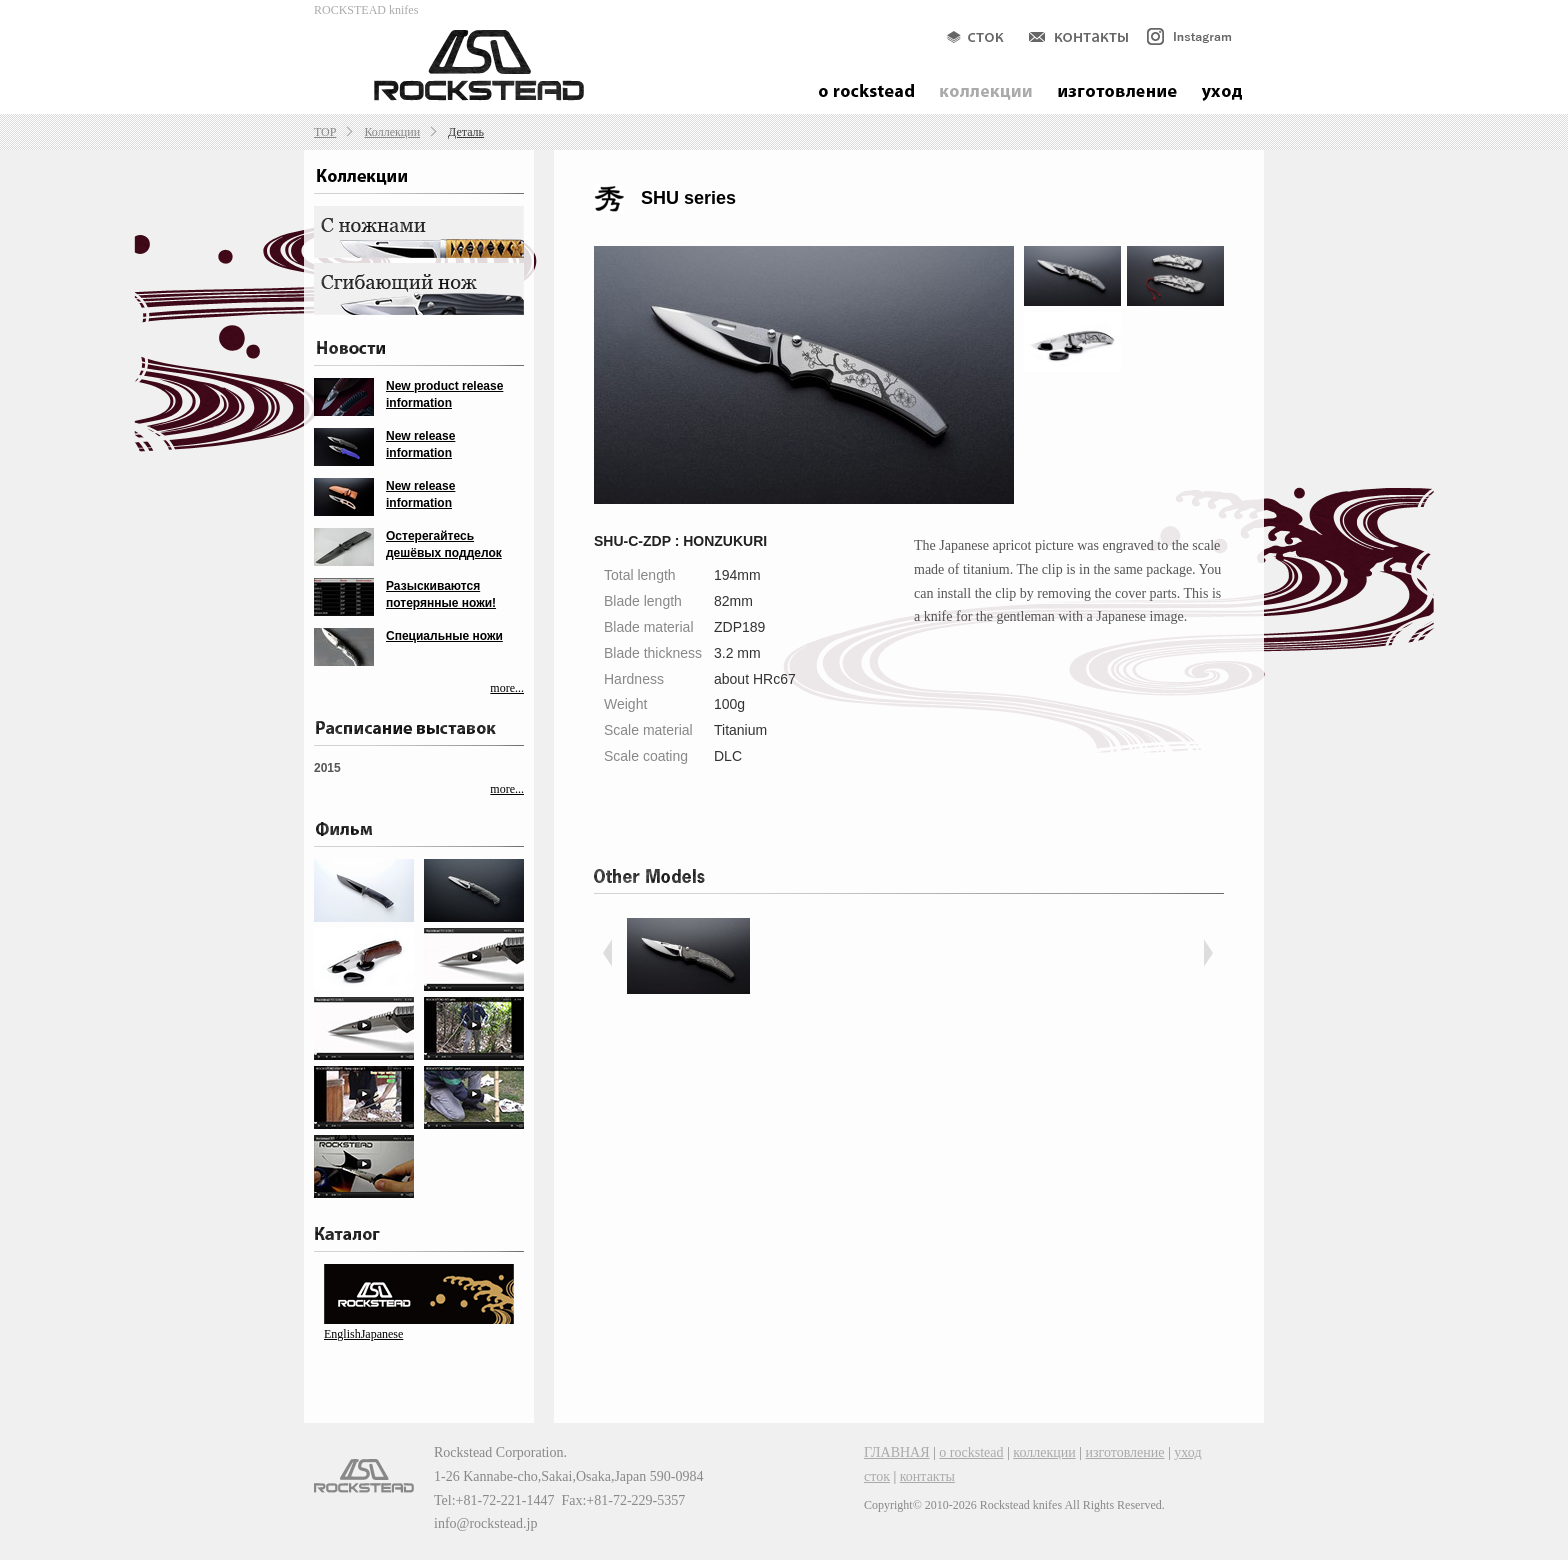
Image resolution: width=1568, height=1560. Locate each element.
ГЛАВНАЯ (897, 1452)
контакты (927, 1476)
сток (877, 1476)
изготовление (1125, 1452)
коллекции (1044, 1452)
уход (1187, 1452)
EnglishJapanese (363, 1334)
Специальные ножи (444, 636)
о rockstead (971, 1452)
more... (507, 688)
